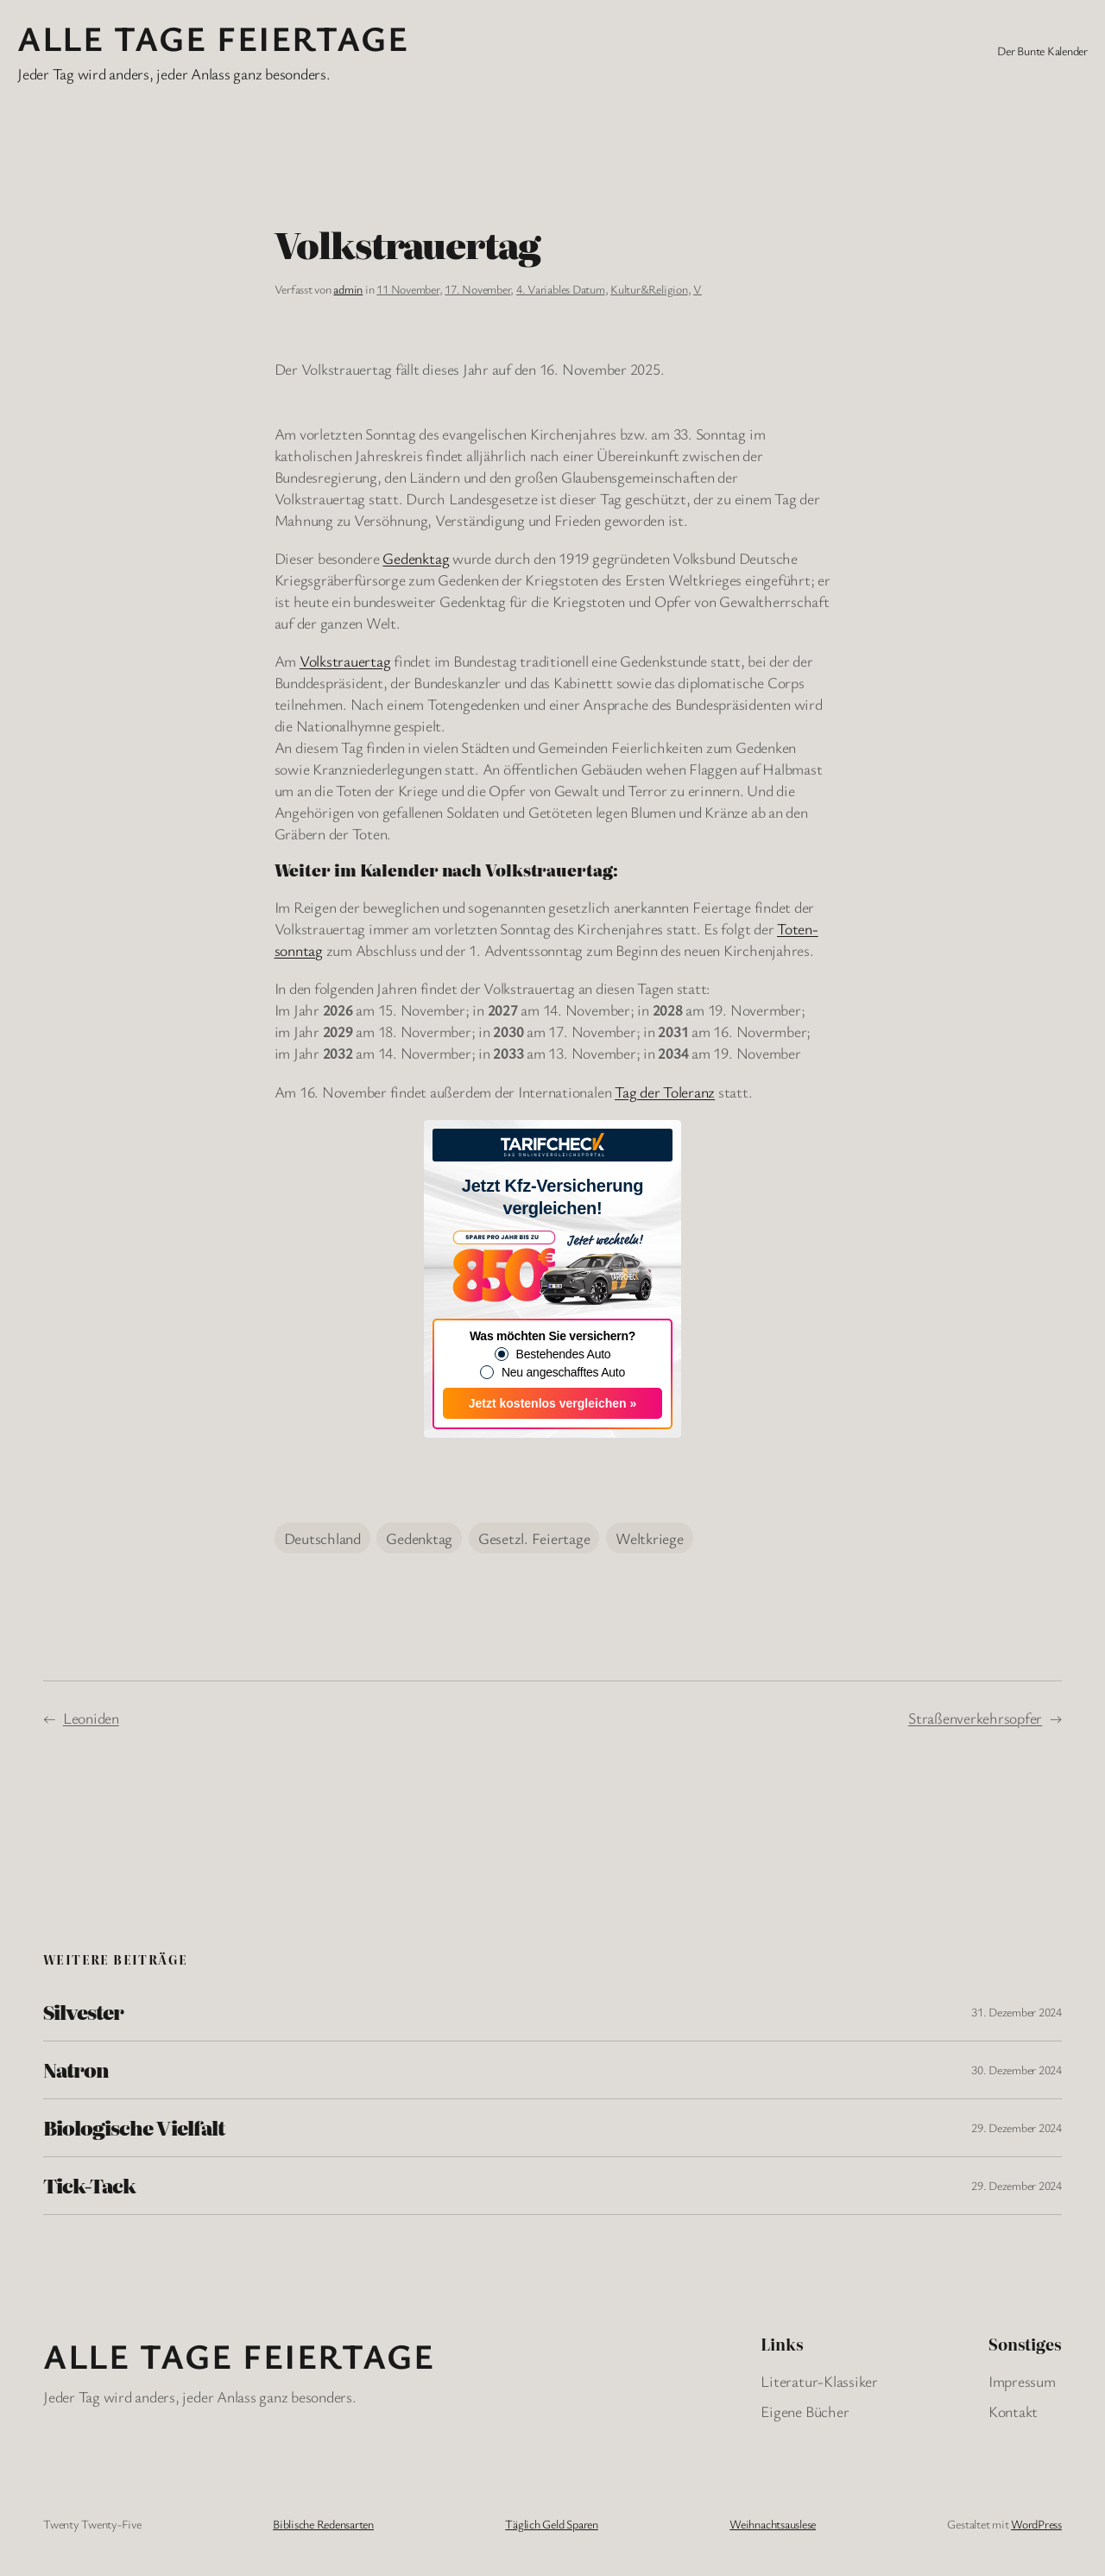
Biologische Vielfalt (133, 2128)
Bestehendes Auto (563, 1354)
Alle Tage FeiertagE (212, 37)
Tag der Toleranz (665, 1091)
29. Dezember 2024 (1016, 2127)
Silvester (83, 2012)
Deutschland (322, 1538)
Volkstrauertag (345, 660)
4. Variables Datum (560, 289)
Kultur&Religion (648, 289)
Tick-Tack (89, 2185)
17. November (477, 289)
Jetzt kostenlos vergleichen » (553, 1403)
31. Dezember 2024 (1016, 2011)
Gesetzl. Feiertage (534, 1538)
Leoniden (91, 1717)
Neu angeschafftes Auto (563, 1372)
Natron (76, 2070)
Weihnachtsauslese (772, 2524)
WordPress (1036, 2524)
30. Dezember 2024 (1016, 2069)
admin (348, 289)
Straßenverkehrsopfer (975, 1717)
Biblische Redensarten (323, 2524)
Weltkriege (650, 1538)
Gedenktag (415, 557)
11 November (407, 289)
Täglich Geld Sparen (551, 2524)
